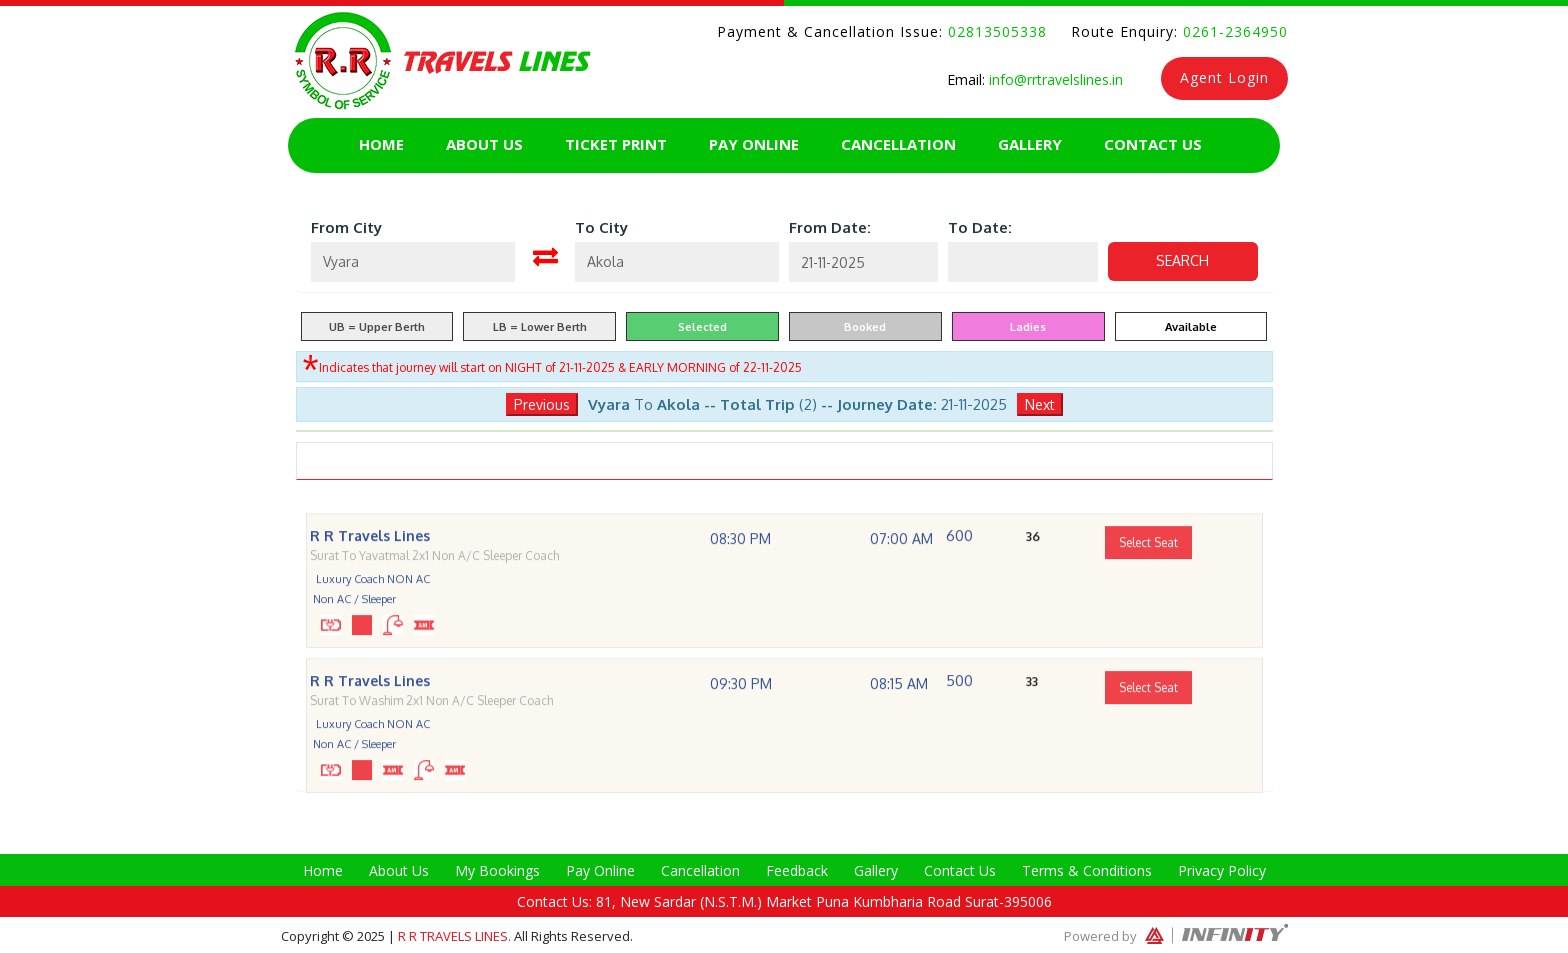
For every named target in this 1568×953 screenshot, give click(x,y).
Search (1182, 260)
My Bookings (497, 870)
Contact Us (1153, 144)
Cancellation (898, 144)
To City (601, 227)
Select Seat (1148, 574)
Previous (542, 404)
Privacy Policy (1222, 870)
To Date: (980, 227)
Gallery (1030, 144)
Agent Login (1224, 77)
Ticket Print (616, 144)
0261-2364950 (1233, 31)
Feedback (797, 870)
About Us (484, 144)
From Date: (830, 227)
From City (346, 227)
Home (381, 144)
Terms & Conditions (1087, 870)
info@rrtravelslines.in (1054, 79)
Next (1040, 404)
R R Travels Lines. (456, 936)
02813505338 (995, 31)
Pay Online (754, 144)
